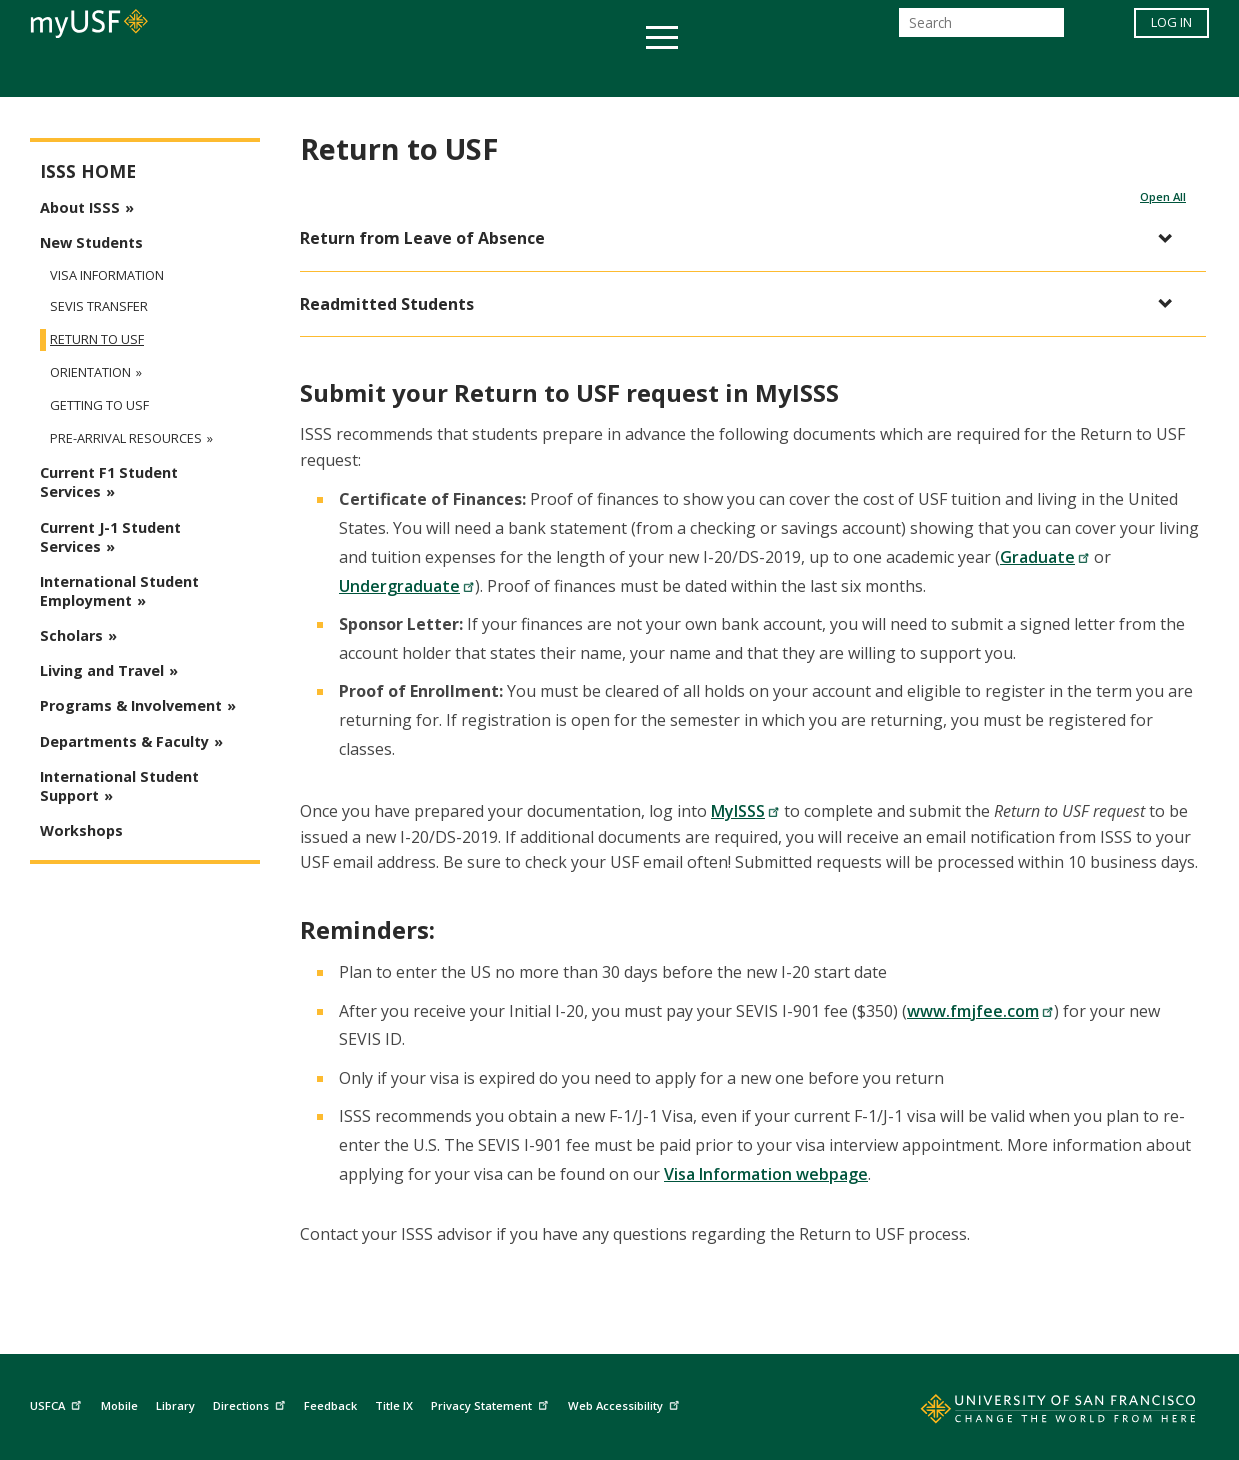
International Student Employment (119, 591)
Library (175, 1405)
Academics (232, 73)
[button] (743, 238)
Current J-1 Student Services (110, 537)
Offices (831, 73)
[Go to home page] (1036, 1413)
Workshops (81, 830)
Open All (1163, 196)
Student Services (380, 73)
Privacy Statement (492, 1403)
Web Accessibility (626, 1403)
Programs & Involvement (131, 705)
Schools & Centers (973, 73)
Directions (251, 1403)
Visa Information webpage (766, 1174)
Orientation (90, 372)
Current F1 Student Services (109, 482)
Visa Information (107, 275)
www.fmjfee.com (980, 1011)
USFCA (58, 1403)
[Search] (981, 28)
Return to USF (97, 339)
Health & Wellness (561, 73)
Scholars (71, 635)
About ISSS (80, 207)
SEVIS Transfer (99, 306)
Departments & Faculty (124, 741)
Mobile (119, 1405)
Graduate (1045, 557)
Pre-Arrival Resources (126, 438)
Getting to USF (99, 405)
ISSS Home (88, 171)
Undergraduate (407, 586)
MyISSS (745, 811)
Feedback (330, 1405)
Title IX (394, 1405)
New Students (91, 242)
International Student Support (119, 786)
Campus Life (719, 73)
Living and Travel (102, 670)
